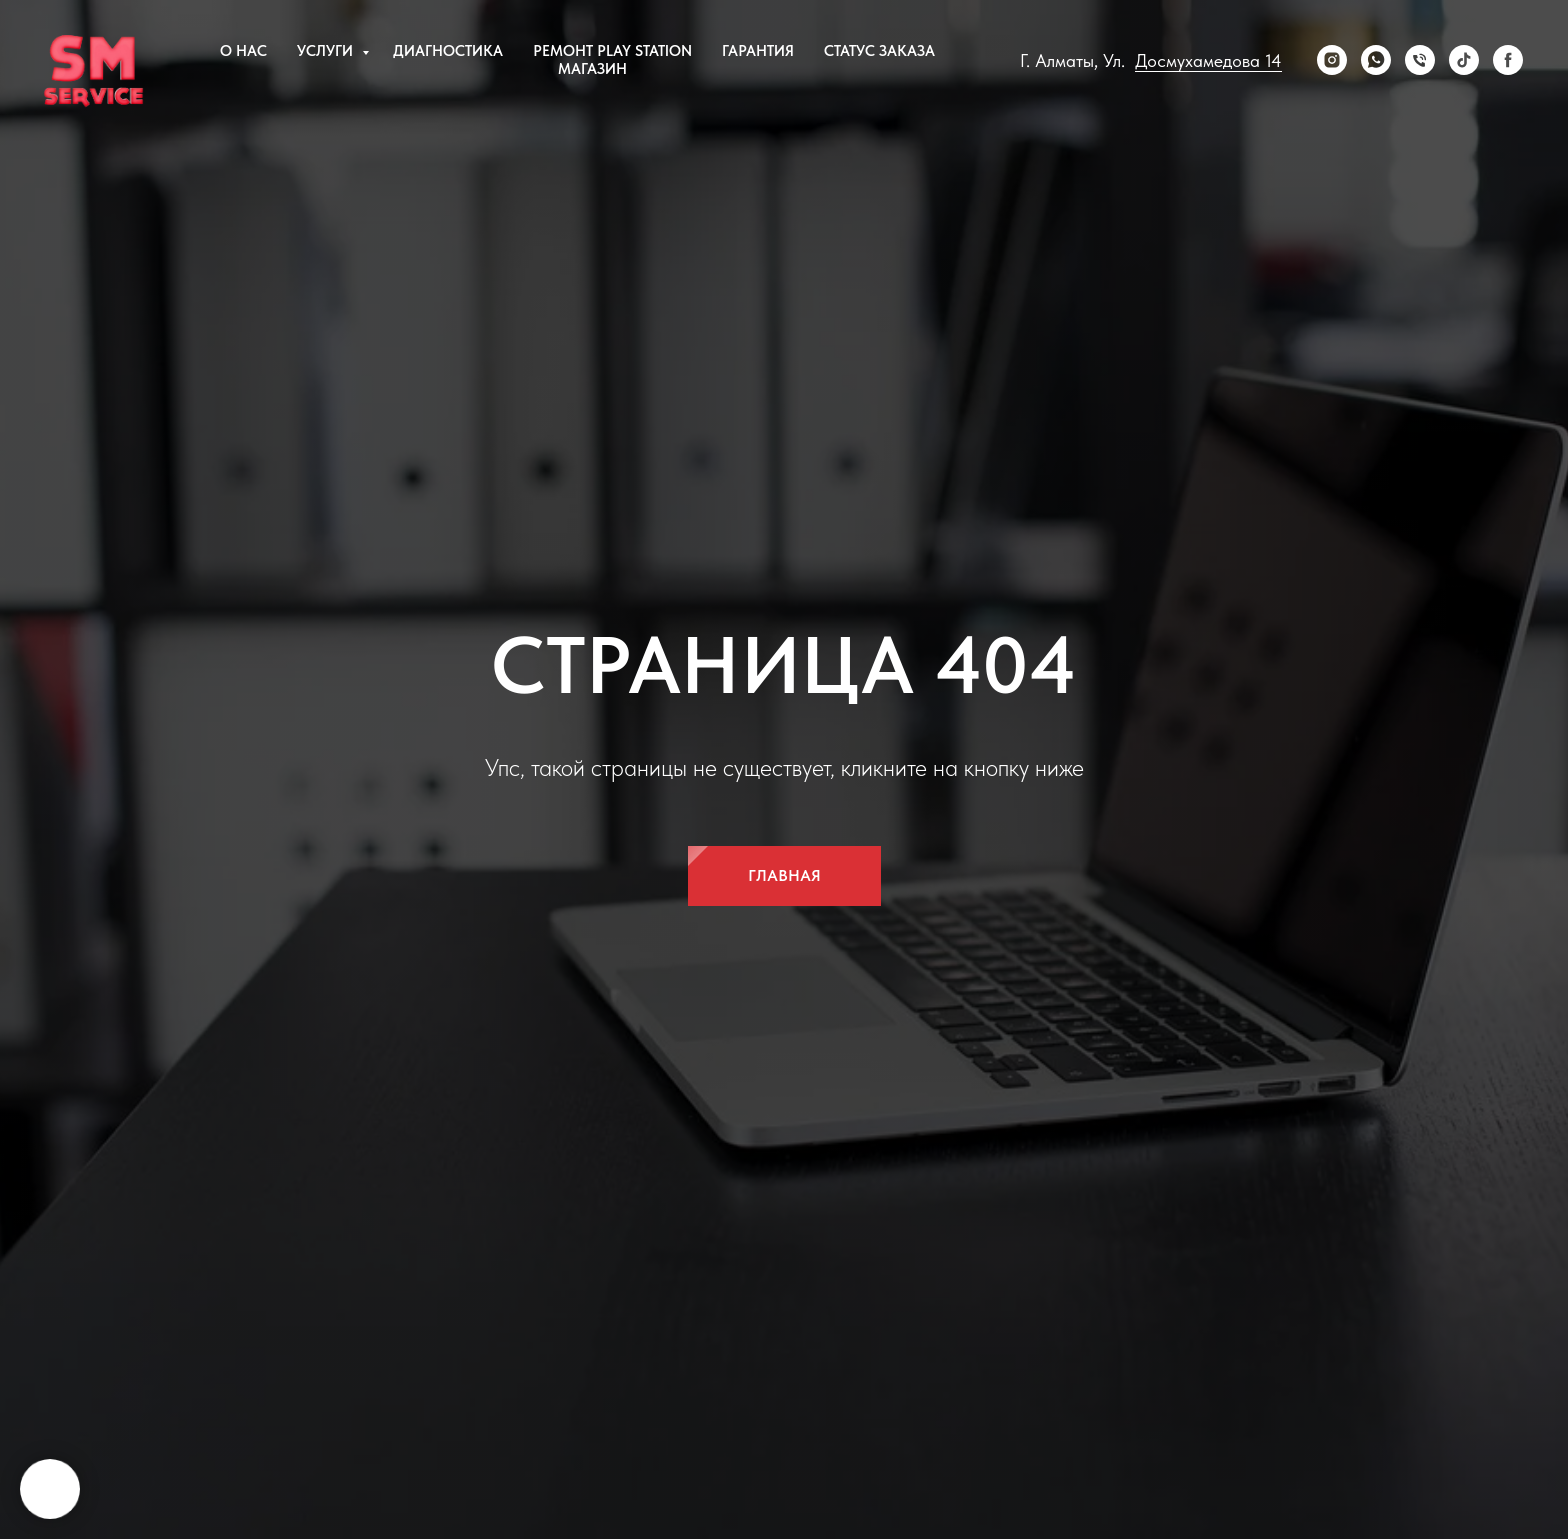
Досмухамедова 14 (1208, 60)
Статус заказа (879, 51)
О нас (243, 51)
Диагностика (448, 51)
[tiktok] (1464, 60)
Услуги (327, 51)
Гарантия (758, 51)
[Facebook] (1508, 60)
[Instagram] (1332, 60)
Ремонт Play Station (612, 51)
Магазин (592, 69)
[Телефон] (1420, 60)
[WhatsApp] (1376, 60)
